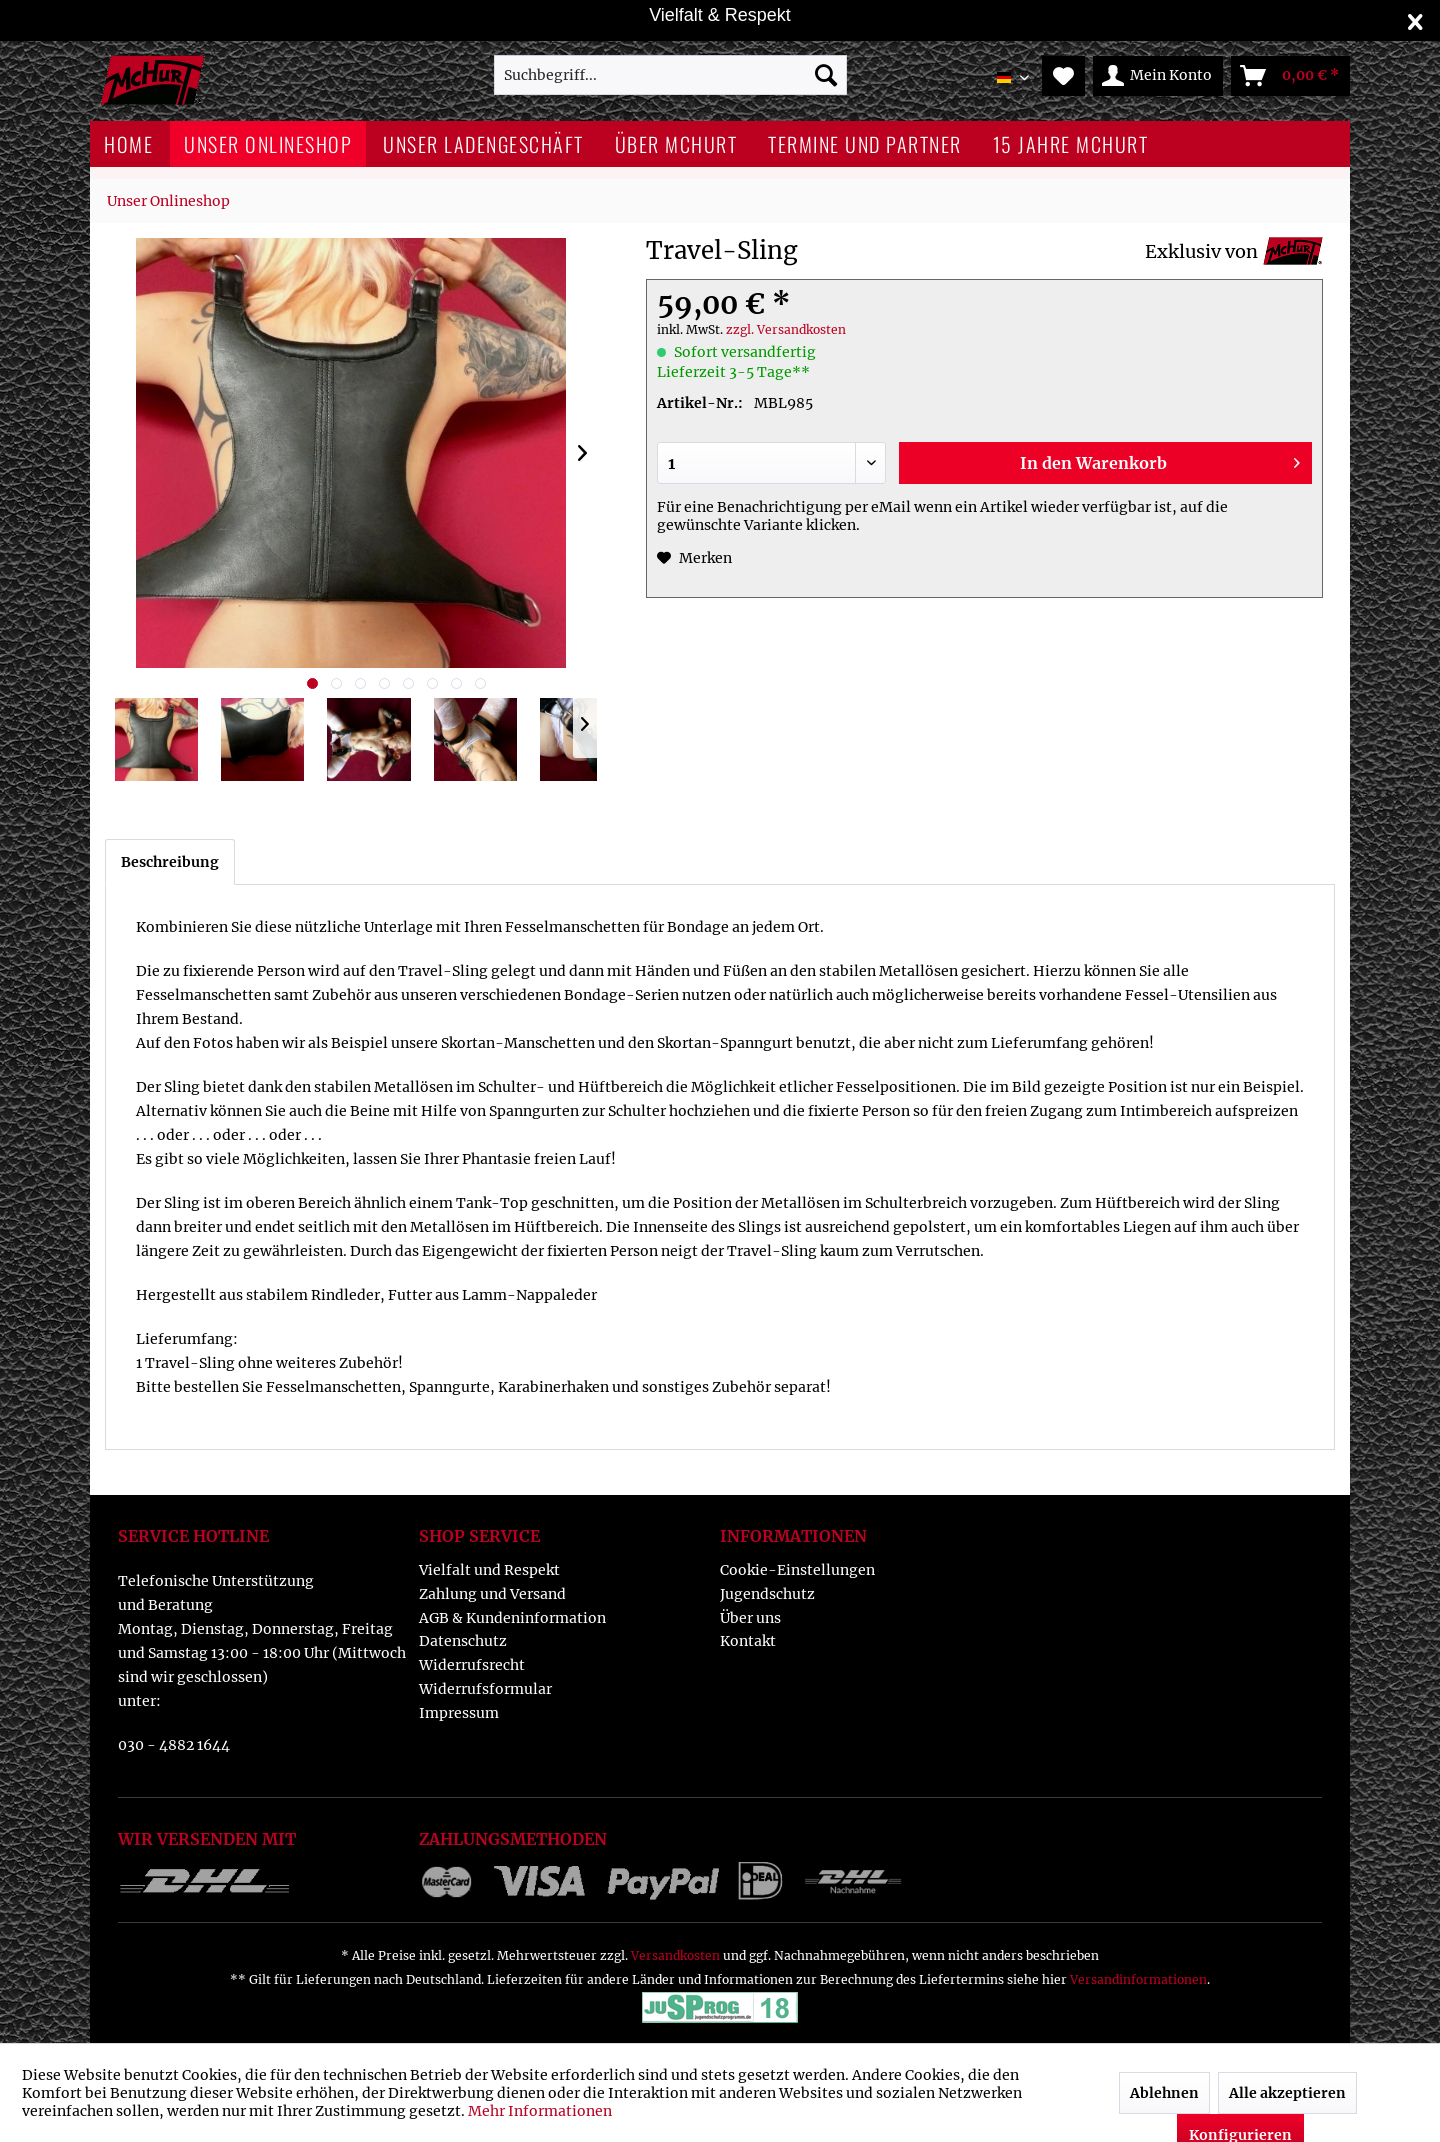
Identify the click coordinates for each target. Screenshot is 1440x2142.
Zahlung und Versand (492, 1594)
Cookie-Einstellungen (797, 1570)
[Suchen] (826, 75)
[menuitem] (670, 75)
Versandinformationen (1138, 1979)
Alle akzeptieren (1287, 2093)
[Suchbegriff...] (670, 75)
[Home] (128, 144)
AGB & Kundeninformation (512, 1618)
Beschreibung (170, 862)
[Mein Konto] (1158, 76)
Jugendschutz (767, 1594)
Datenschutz (463, 1641)
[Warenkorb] (1290, 76)
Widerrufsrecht (472, 1665)
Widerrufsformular (485, 1689)
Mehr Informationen (540, 2111)
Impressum (459, 1713)
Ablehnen (1164, 2093)
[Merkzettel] (1063, 76)
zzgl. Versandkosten (786, 329)
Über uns (750, 1618)
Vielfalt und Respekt (489, 1570)
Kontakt (748, 1641)
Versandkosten (675, 1955)
